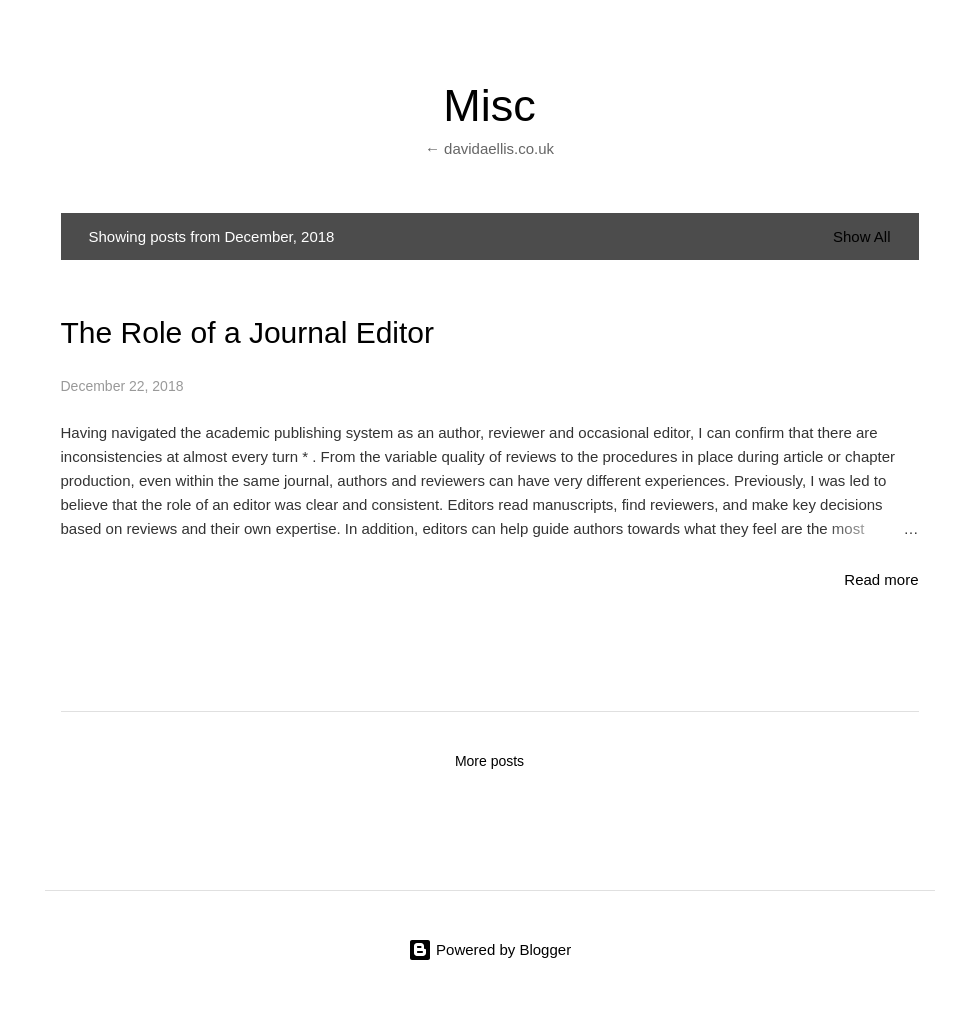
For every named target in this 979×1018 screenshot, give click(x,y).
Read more (881, 579)
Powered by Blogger (489, 949)
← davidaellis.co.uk (489, 148)
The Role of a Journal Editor (248, 332)
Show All (862, 236)
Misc (489, 105)
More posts (489, 761)
